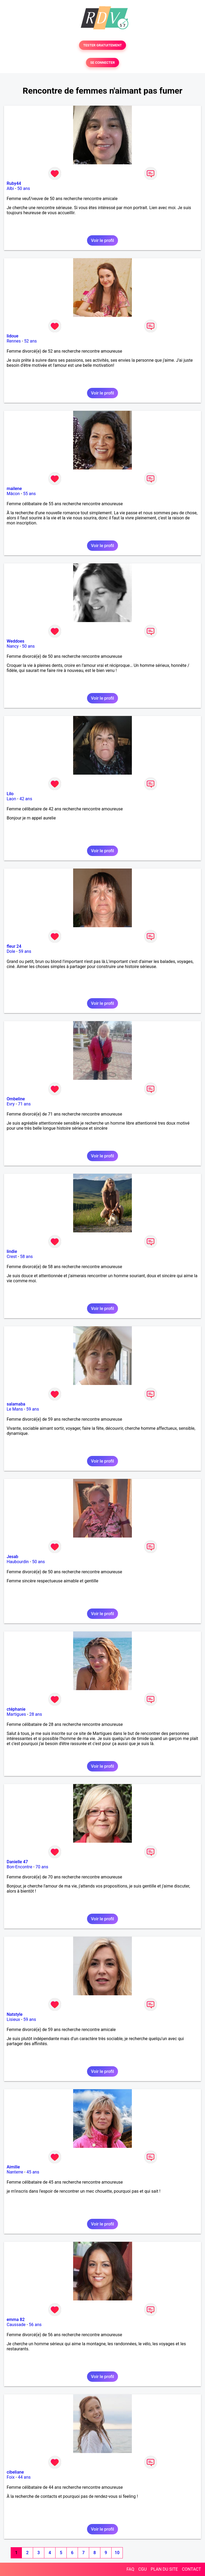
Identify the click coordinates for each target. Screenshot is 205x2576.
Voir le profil (102, 240)
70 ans (42, 1866)
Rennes (14, 341)
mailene (14, 488)
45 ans (32, 2172)
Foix (11, 2477)
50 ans (23, 188)
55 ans (29, 493)
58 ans (26, 1256)
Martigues (16, 1714)
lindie (12, 1251)
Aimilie (13, 2166)
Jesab (12, 1556)
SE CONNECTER (102, 63)
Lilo (10, 793)
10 (117, 2552)
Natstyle (14, 2014)
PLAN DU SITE (164, 2569)
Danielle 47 (17, 1861)
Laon (11, 798)
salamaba (16, 1404)
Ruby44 (14, 183)
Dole (11, 951)
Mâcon (13, 493)
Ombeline (16, 1098)
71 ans (24, 1103)
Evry (11, 1103)
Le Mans (15, 1409)
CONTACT (191, 2569)
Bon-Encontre (19, 1866)
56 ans (35, 2324)
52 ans (30, 341)
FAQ (130, 2569)
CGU (142, 2569)
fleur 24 (14, 946)
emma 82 (16, 2319)
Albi (10, 188)
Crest (12, 1256)
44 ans (24, 2477)
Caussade (16, 2324)
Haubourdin (18, 1561)
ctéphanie (16, 1709)
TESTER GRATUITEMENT (102, 45)
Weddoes (15, 641)
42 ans (25, 798)
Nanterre (15, 2172)
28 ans (35, 1714)
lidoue (12, 336)
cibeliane (15, 2472)
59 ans (24, 951)
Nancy (13, 646)
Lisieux (13, 2019)
